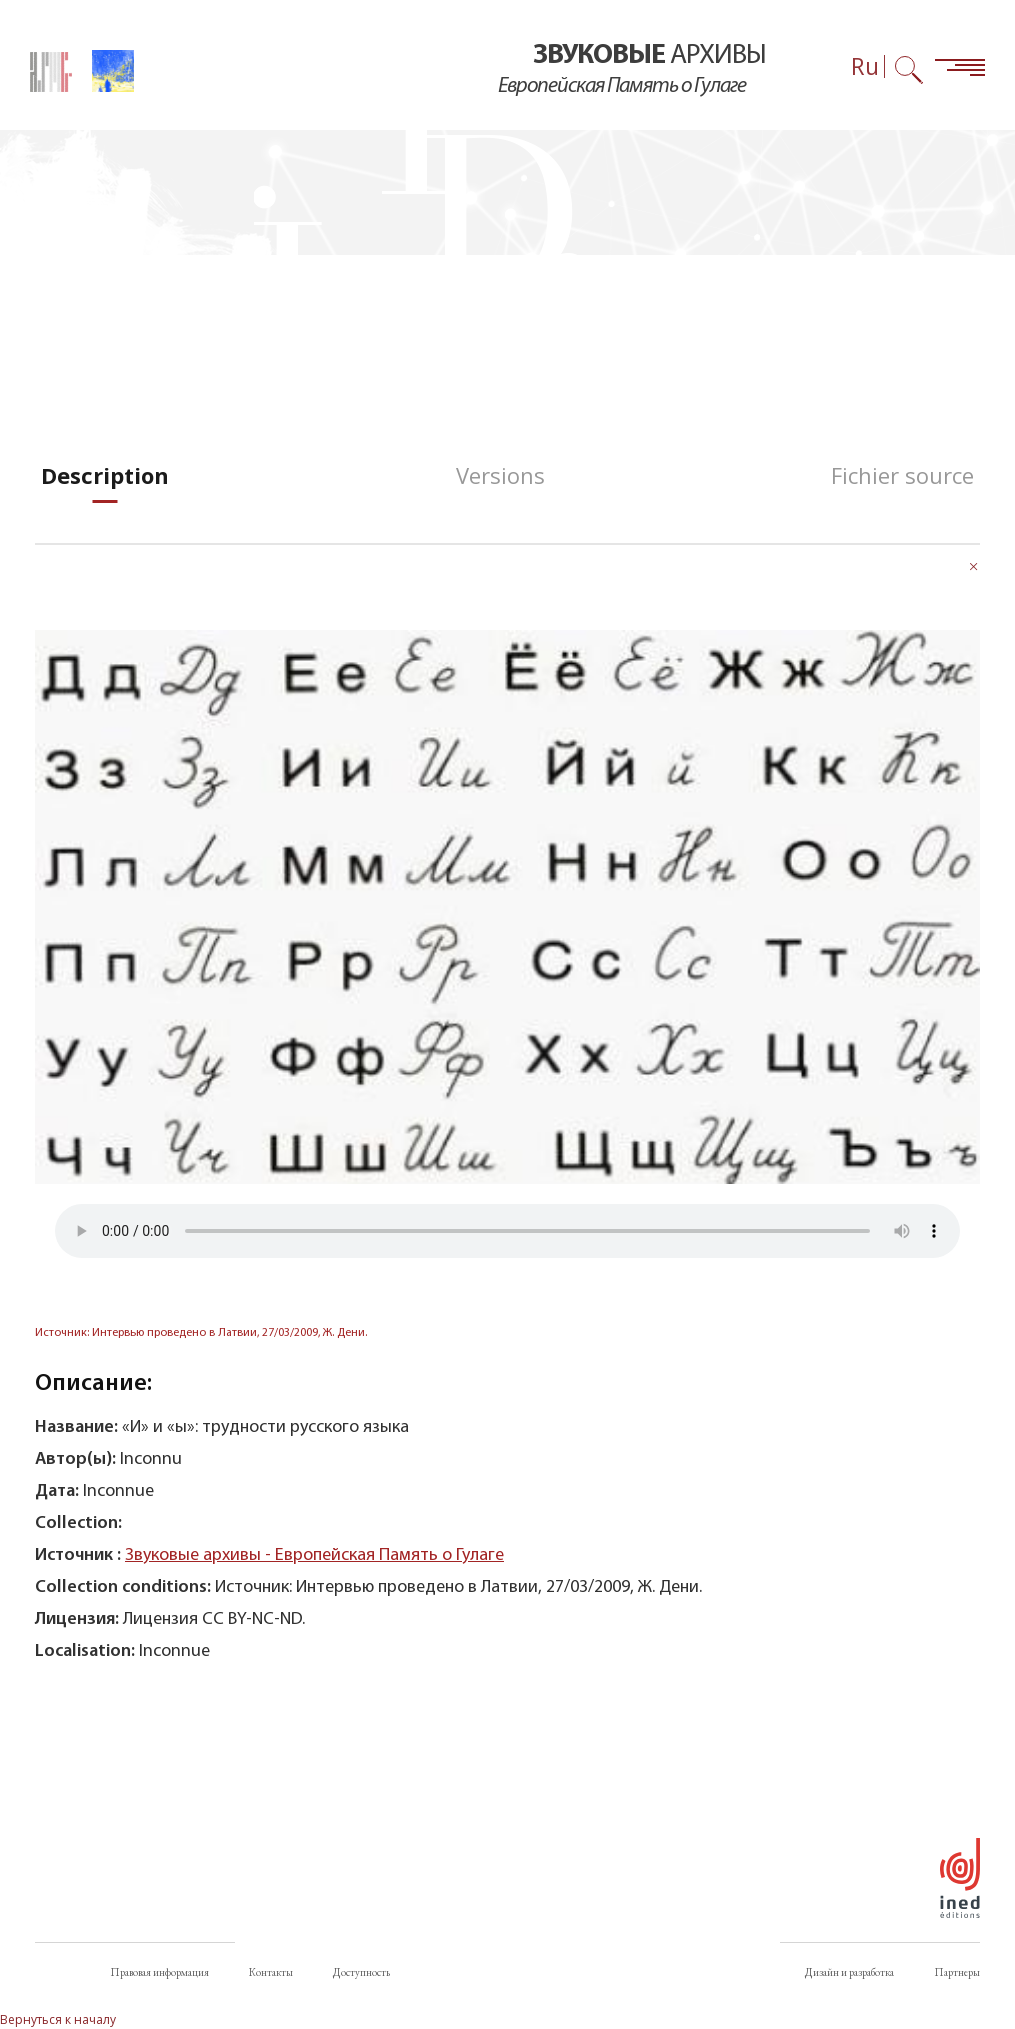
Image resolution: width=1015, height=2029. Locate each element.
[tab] (105, 475)
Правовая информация (159, 1972)
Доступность (361, 1972)
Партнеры (957, 1972)
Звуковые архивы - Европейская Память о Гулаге (314, 1555)
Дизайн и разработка (849, 1972)
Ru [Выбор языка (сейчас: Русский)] (865, 66)
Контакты (271, 1972)
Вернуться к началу (58, 2019)
